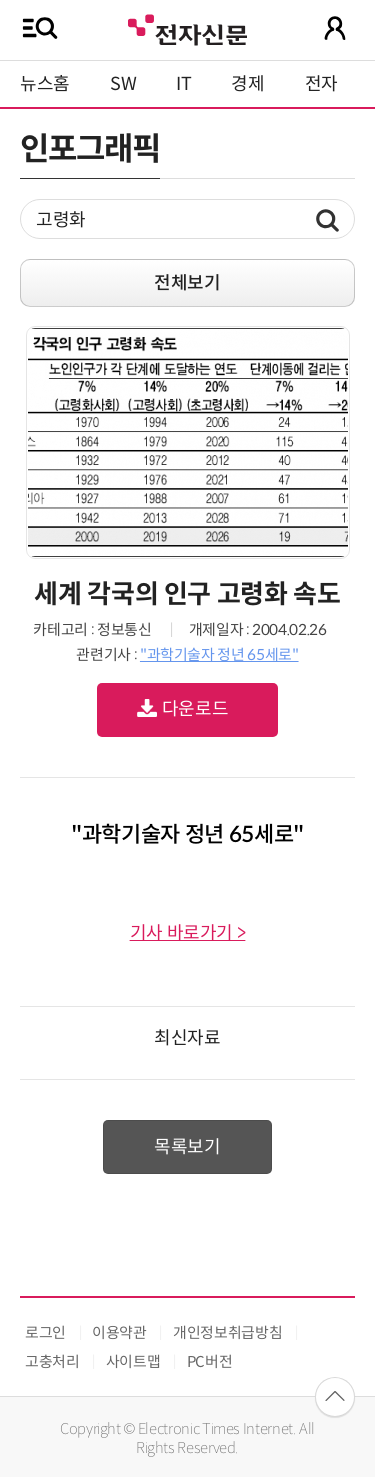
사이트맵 (133, 1361)
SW (123, 84)
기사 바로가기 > (188, 933)
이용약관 (119, 1332)
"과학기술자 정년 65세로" (219, 654)
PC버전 (210, 1361)
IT (183, 84)
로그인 (45, 1332)
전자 (321, 84)
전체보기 (187, 283)
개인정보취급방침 (227, 1332)
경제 (247, 84)
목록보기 (187, 1147)
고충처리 (52, 1361)
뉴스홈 (45, 84)
